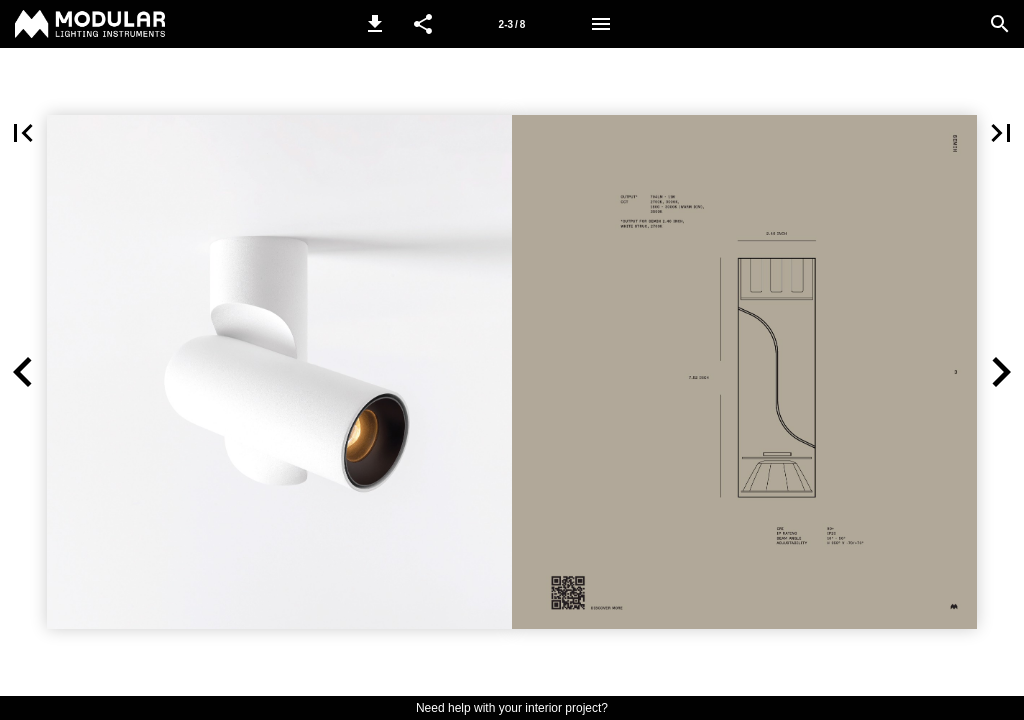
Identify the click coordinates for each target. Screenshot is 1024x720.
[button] (375, 24)
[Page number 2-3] (512, 24)
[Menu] (601, 24)
